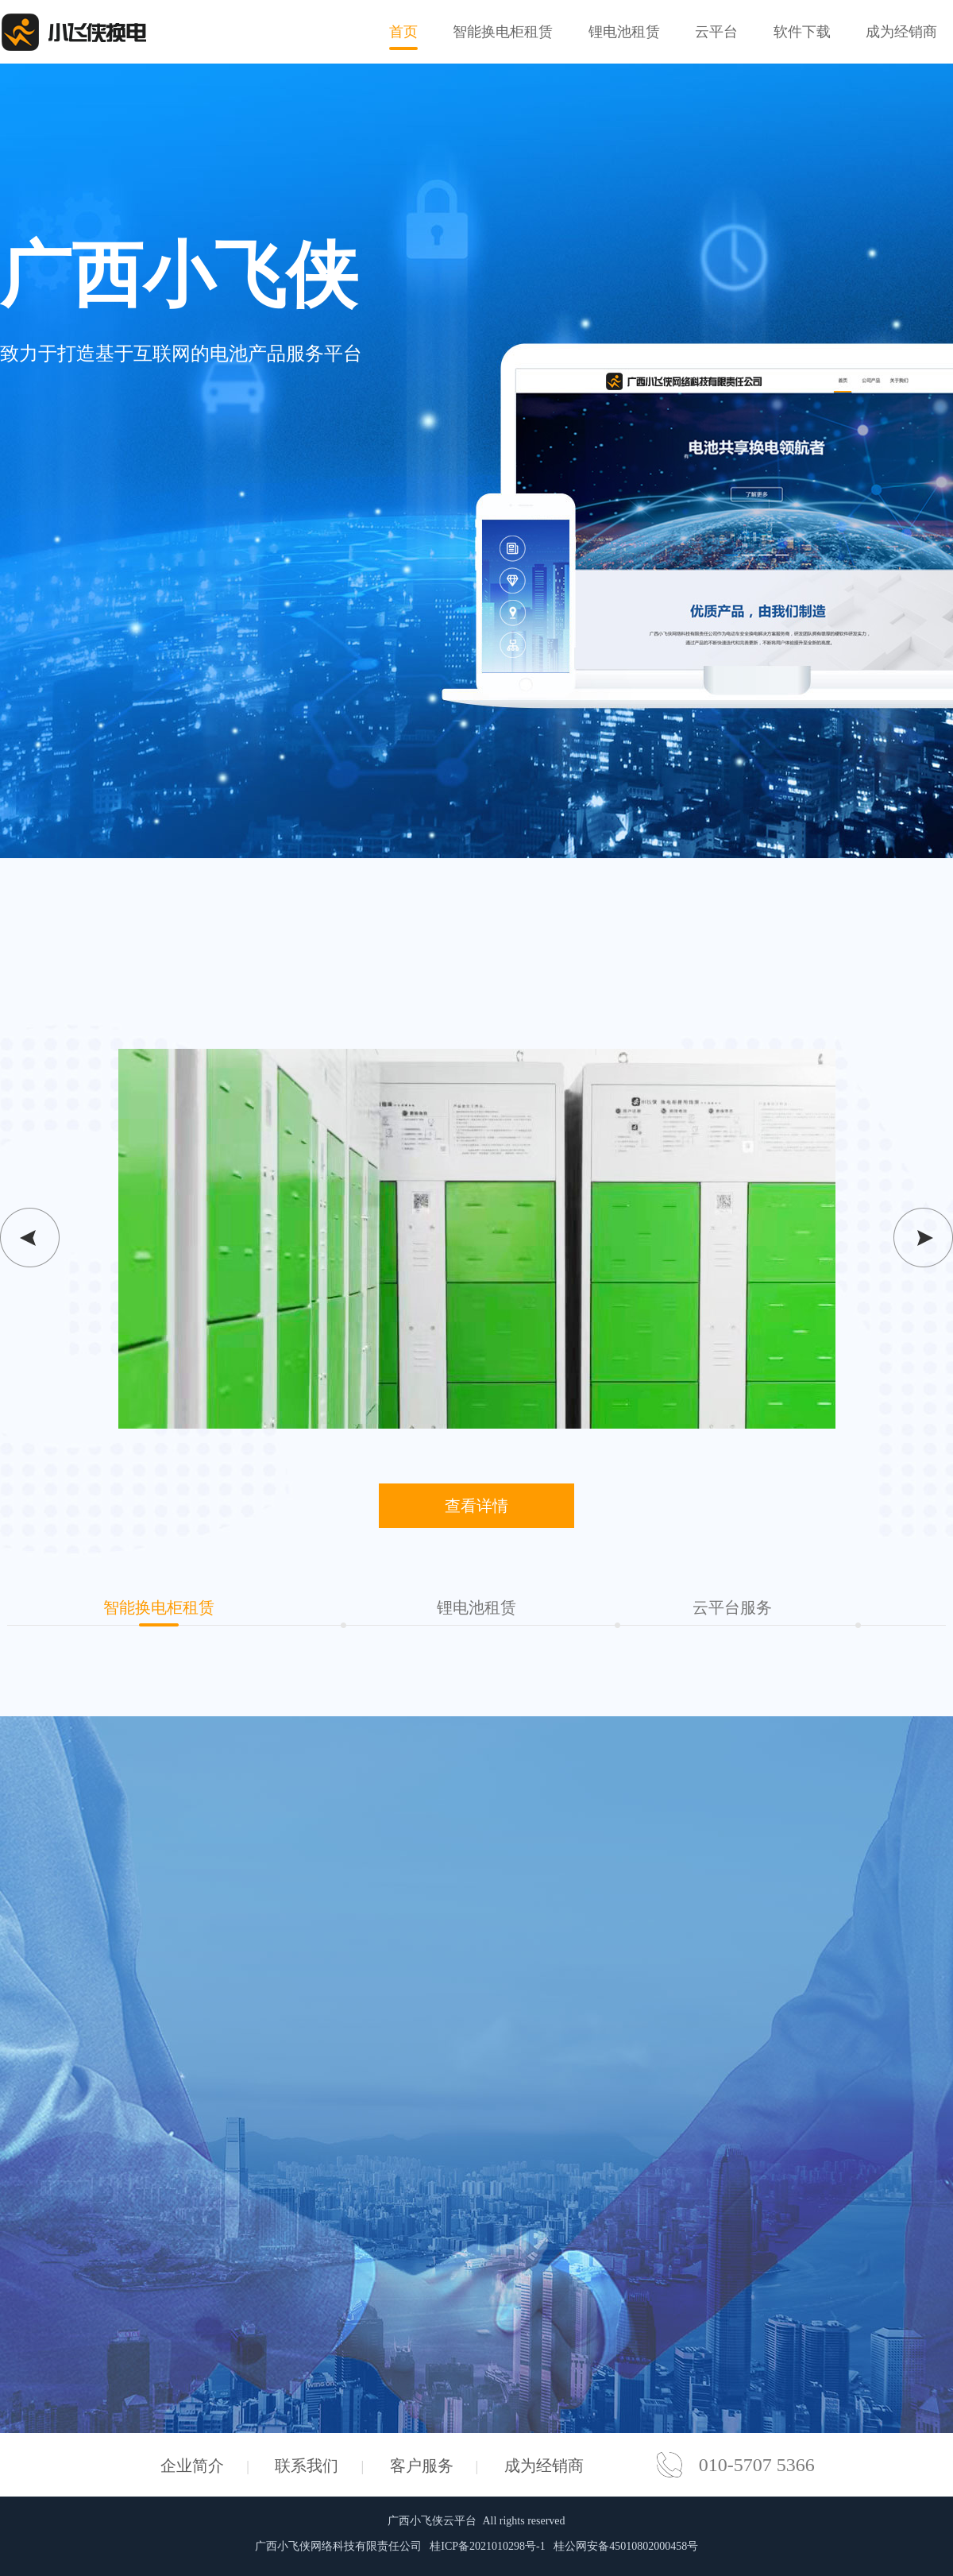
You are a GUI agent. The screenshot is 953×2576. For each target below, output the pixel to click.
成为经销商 (901, 32)
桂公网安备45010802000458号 (626, 2546)
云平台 (716, 32)
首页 (403, 37)
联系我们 (306, 2465)
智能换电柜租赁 (503, 32)
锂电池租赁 (624, 32)
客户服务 (421, 2465)
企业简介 (192, 2465)
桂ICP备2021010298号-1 (487, 2546)
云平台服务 (732, 1607)
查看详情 (476, 1505)
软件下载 (802, 32)
